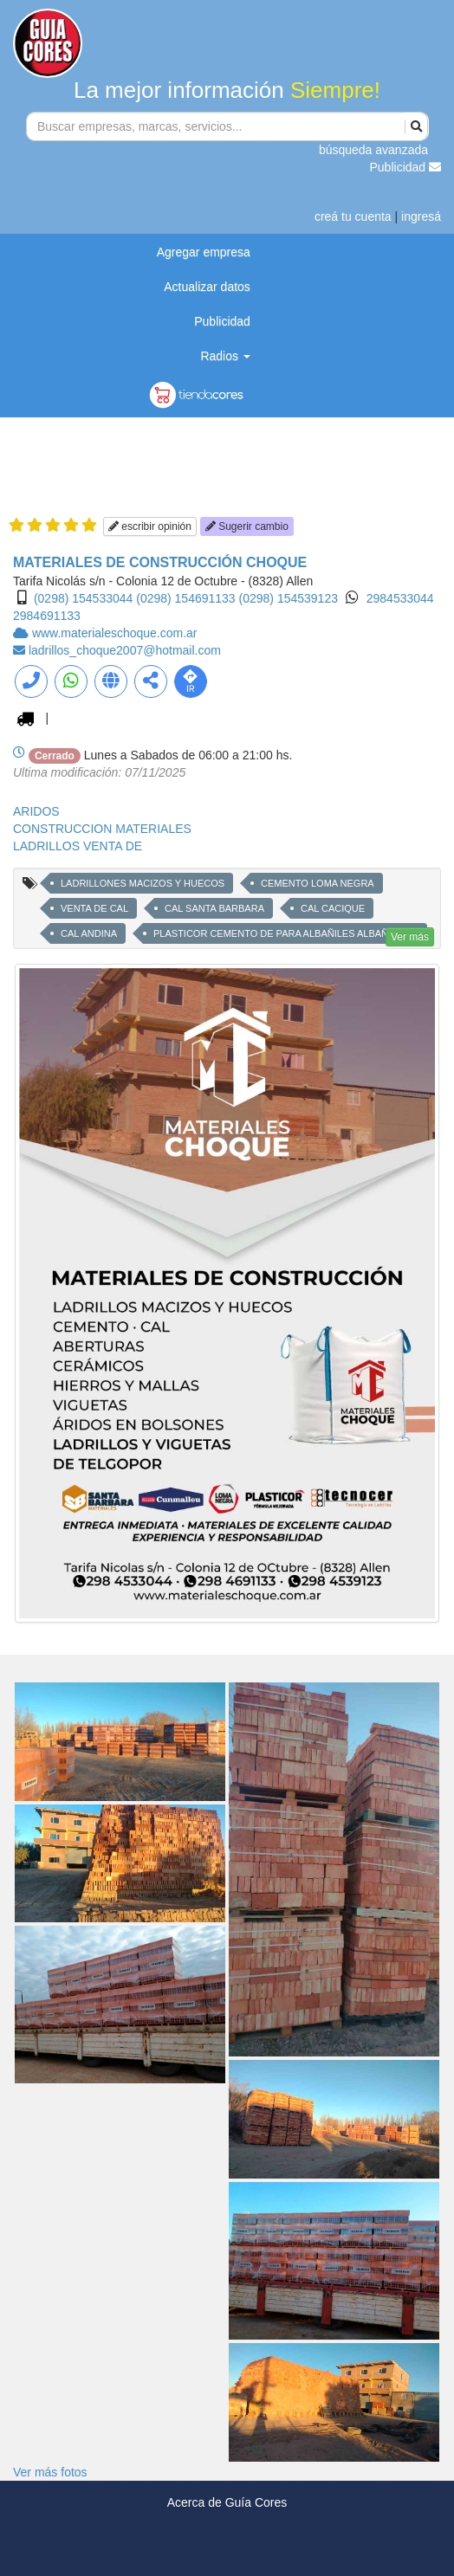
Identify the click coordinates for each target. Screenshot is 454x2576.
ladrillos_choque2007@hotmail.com (125, 650)
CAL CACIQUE (333, 908)
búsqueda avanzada (373, 150)
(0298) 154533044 (83, 598)
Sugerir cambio (247, 526)
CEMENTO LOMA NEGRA (317, 883)
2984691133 (47, 616)
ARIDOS (36, 811)
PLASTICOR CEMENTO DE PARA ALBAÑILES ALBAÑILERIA (285, 933)
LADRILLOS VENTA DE (77, 846)
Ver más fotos (50, 2472)
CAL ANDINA (89, 933)
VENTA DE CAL (94, 908)
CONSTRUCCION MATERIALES (102, 829)
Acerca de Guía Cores (227, 2502)
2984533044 (400, 598)
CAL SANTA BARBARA (214, 908)
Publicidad (406, 167)
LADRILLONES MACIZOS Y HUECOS (142, 883)
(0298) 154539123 (288, 598)
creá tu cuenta (353, 216)
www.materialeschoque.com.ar (115, 633)
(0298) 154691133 (185, 598)
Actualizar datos (207, 287)
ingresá (421, 216)
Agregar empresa (203, 252)
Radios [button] (225, 356)
